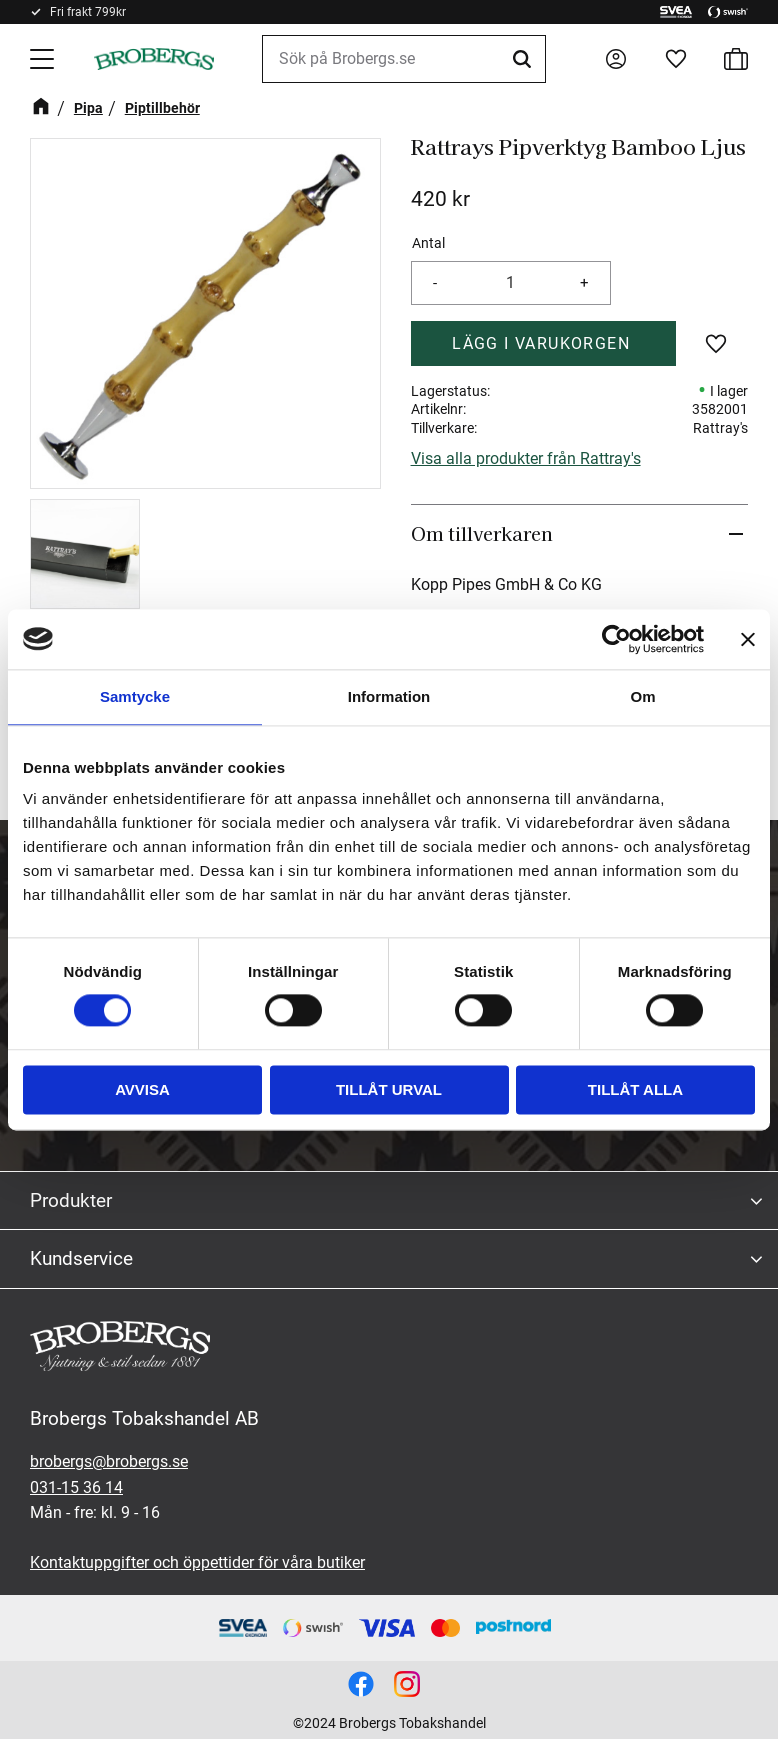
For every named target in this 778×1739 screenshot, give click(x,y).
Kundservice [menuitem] (81, 1258)
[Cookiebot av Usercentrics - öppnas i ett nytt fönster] (616, 639)
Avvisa (142, 1089)
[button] (44, 59)
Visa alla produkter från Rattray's (526, 458)
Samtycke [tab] (135, 696)
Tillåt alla (635, 1089)
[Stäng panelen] (748, 639)
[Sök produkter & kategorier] (404, 59)
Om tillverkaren (482, 533)
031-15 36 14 (76, 1487)
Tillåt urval (389, 1089)
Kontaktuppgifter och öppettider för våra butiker (197, 1562)
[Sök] (525, 59)
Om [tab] (642, 696)
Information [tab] (389, 696)
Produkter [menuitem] (71, 1200)
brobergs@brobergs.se (109, 1461)
